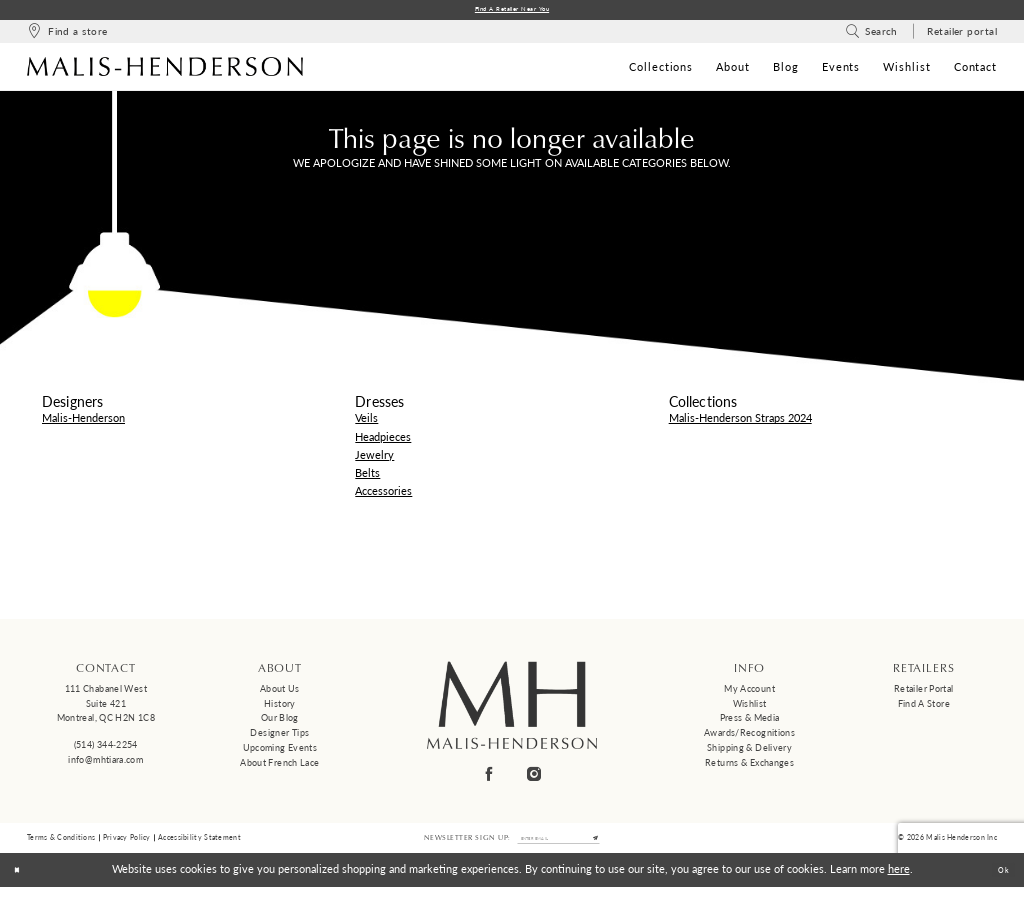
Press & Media (750, 721)
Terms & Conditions (61, 845)
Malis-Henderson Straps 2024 (740, 421)
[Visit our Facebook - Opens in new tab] (490, 778)
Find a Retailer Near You (512, 11)
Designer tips (279, 736)
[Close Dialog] (22, 880)
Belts (367, 476)
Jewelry (374, 458)
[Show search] (871, 35)
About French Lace (279, 766)
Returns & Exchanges (749, 766)
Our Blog (280, 721)
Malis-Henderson (83, 421)
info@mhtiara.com (105, 763)
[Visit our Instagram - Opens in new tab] (535, 778)
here (899, 879)
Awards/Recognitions (749, 736)
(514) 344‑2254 (106, 748)
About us (280, 692)
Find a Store (924, 707)
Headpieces (383, 440)
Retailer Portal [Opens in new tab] (924, 692)
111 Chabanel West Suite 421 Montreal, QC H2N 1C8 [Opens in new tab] (106, 707)
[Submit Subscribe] (616, 845)
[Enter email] (559, 845)
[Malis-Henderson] (165, 70)
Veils (366, 421)
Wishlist (750, 707)
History (280, 707)
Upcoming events (280, 751)
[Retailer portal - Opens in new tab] (962, 35)
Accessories (383, 494)
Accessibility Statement (199, 845)
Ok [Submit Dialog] (998, 880)
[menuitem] (67, 35)
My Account (749, 692)
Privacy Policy (127, 845)
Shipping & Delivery (749, 751)
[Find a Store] (67, 35)
